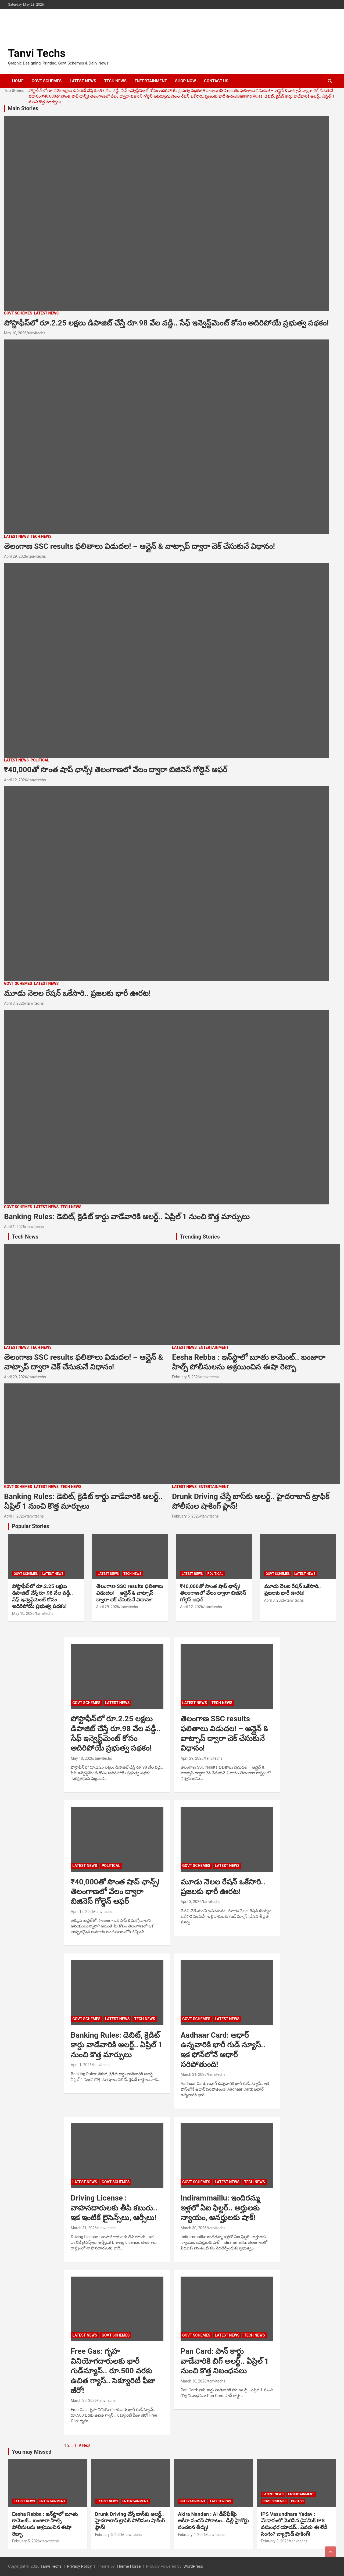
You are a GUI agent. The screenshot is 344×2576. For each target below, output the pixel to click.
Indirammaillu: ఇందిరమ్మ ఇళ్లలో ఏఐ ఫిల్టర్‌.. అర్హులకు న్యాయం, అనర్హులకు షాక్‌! (220, 2208)
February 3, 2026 (275, 2541)
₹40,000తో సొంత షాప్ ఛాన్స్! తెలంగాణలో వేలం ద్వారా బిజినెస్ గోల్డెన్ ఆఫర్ (104, 96)
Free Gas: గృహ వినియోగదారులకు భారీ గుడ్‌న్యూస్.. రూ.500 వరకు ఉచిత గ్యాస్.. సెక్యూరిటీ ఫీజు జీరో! (113, 2371)
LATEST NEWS (83, 80)
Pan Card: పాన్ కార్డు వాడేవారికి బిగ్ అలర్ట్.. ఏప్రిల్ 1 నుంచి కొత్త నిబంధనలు (225, 2361)
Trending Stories (200, 1236)
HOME (18, 80)
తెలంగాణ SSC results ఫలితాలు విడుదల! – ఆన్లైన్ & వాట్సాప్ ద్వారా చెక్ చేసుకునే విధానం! (139, 546)
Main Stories (23, 108)
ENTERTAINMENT (151, 80)
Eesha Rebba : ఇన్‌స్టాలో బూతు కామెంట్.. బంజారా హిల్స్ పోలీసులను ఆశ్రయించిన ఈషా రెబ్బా (45, 2524)
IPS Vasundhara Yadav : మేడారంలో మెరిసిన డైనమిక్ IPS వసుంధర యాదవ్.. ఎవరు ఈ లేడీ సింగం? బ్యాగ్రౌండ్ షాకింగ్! (294, 2524)
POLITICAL (40, 760)
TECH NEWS (115, 80)
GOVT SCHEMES (47, 80)
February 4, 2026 (192, 2534)
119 (77, 2445)
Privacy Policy (79, 2566)
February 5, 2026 (186, 1377)
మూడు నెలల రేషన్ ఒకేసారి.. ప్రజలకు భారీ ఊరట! (201, 96)
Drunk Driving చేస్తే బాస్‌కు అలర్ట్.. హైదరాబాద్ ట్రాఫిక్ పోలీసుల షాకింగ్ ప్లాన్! (130, 2520)
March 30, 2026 (193, 2228)
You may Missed (32, 2452)
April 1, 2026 (14, 1227)
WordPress (193, 2566)
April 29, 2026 (15, 556)
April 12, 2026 (15, 780)
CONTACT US (216, 80)
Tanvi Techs (37, 53)
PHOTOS (297, 2501)
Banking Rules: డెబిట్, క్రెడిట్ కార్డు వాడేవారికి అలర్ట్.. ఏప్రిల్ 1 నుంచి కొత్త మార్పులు (127, 1216)
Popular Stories (30, 1526)
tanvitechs (36, 333)
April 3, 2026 (14, 1003)
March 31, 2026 (193, 2074)
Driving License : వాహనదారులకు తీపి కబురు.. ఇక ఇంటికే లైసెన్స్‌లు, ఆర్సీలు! (114, 2208)
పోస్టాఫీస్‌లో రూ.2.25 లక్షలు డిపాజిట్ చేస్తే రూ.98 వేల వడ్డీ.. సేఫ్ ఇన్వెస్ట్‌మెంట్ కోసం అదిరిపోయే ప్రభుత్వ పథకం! (115, 90)
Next (86, 2445)
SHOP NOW (185, 80)
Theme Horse (129, 2566)
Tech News (25, 1236)
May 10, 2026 (15, 333)
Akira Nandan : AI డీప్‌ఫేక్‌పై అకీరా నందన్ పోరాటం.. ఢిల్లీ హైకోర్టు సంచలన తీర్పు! (213, 2520)
